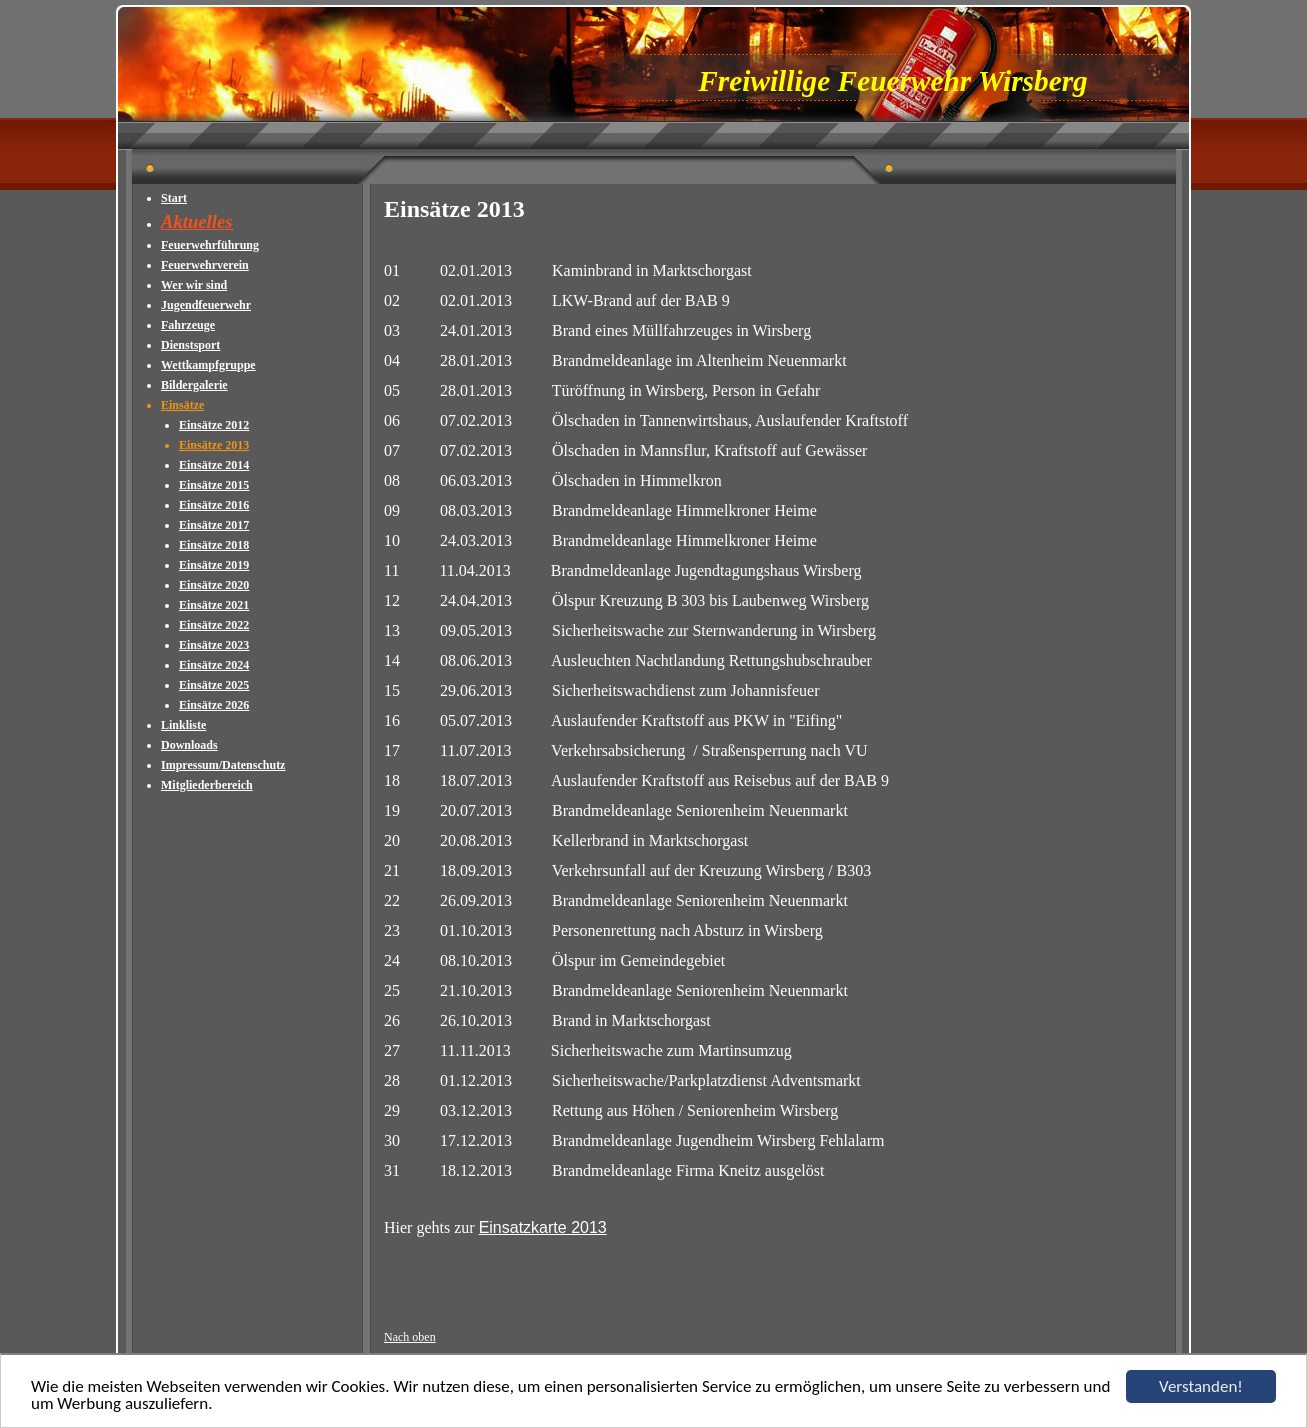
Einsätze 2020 (214, 585)
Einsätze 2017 (214, 525)
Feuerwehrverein (205, 265)
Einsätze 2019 (214, 565)
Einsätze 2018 (214, 545)
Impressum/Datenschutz (223, 765)
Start (174, 198)
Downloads (189, 745)
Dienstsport (190, 345)
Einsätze (182, 405)
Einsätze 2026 (214, 705)
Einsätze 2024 (214, 665)
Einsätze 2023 (214, 645)
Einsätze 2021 (214, 605)
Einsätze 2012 (214, 425)
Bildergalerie (194, 385)
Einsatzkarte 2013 (543, 1227)
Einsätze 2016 (214, 505)
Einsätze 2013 (214, 445)
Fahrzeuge (188, 325)
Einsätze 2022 (214, 625)
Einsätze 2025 (214, 685)
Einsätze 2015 (214, 485)
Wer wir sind (194, 285)
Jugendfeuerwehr (206, 305)
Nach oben (410, 1337)
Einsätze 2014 (214, 465)
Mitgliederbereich (207, 785)
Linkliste (183, 725)
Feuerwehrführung (210, 245)
